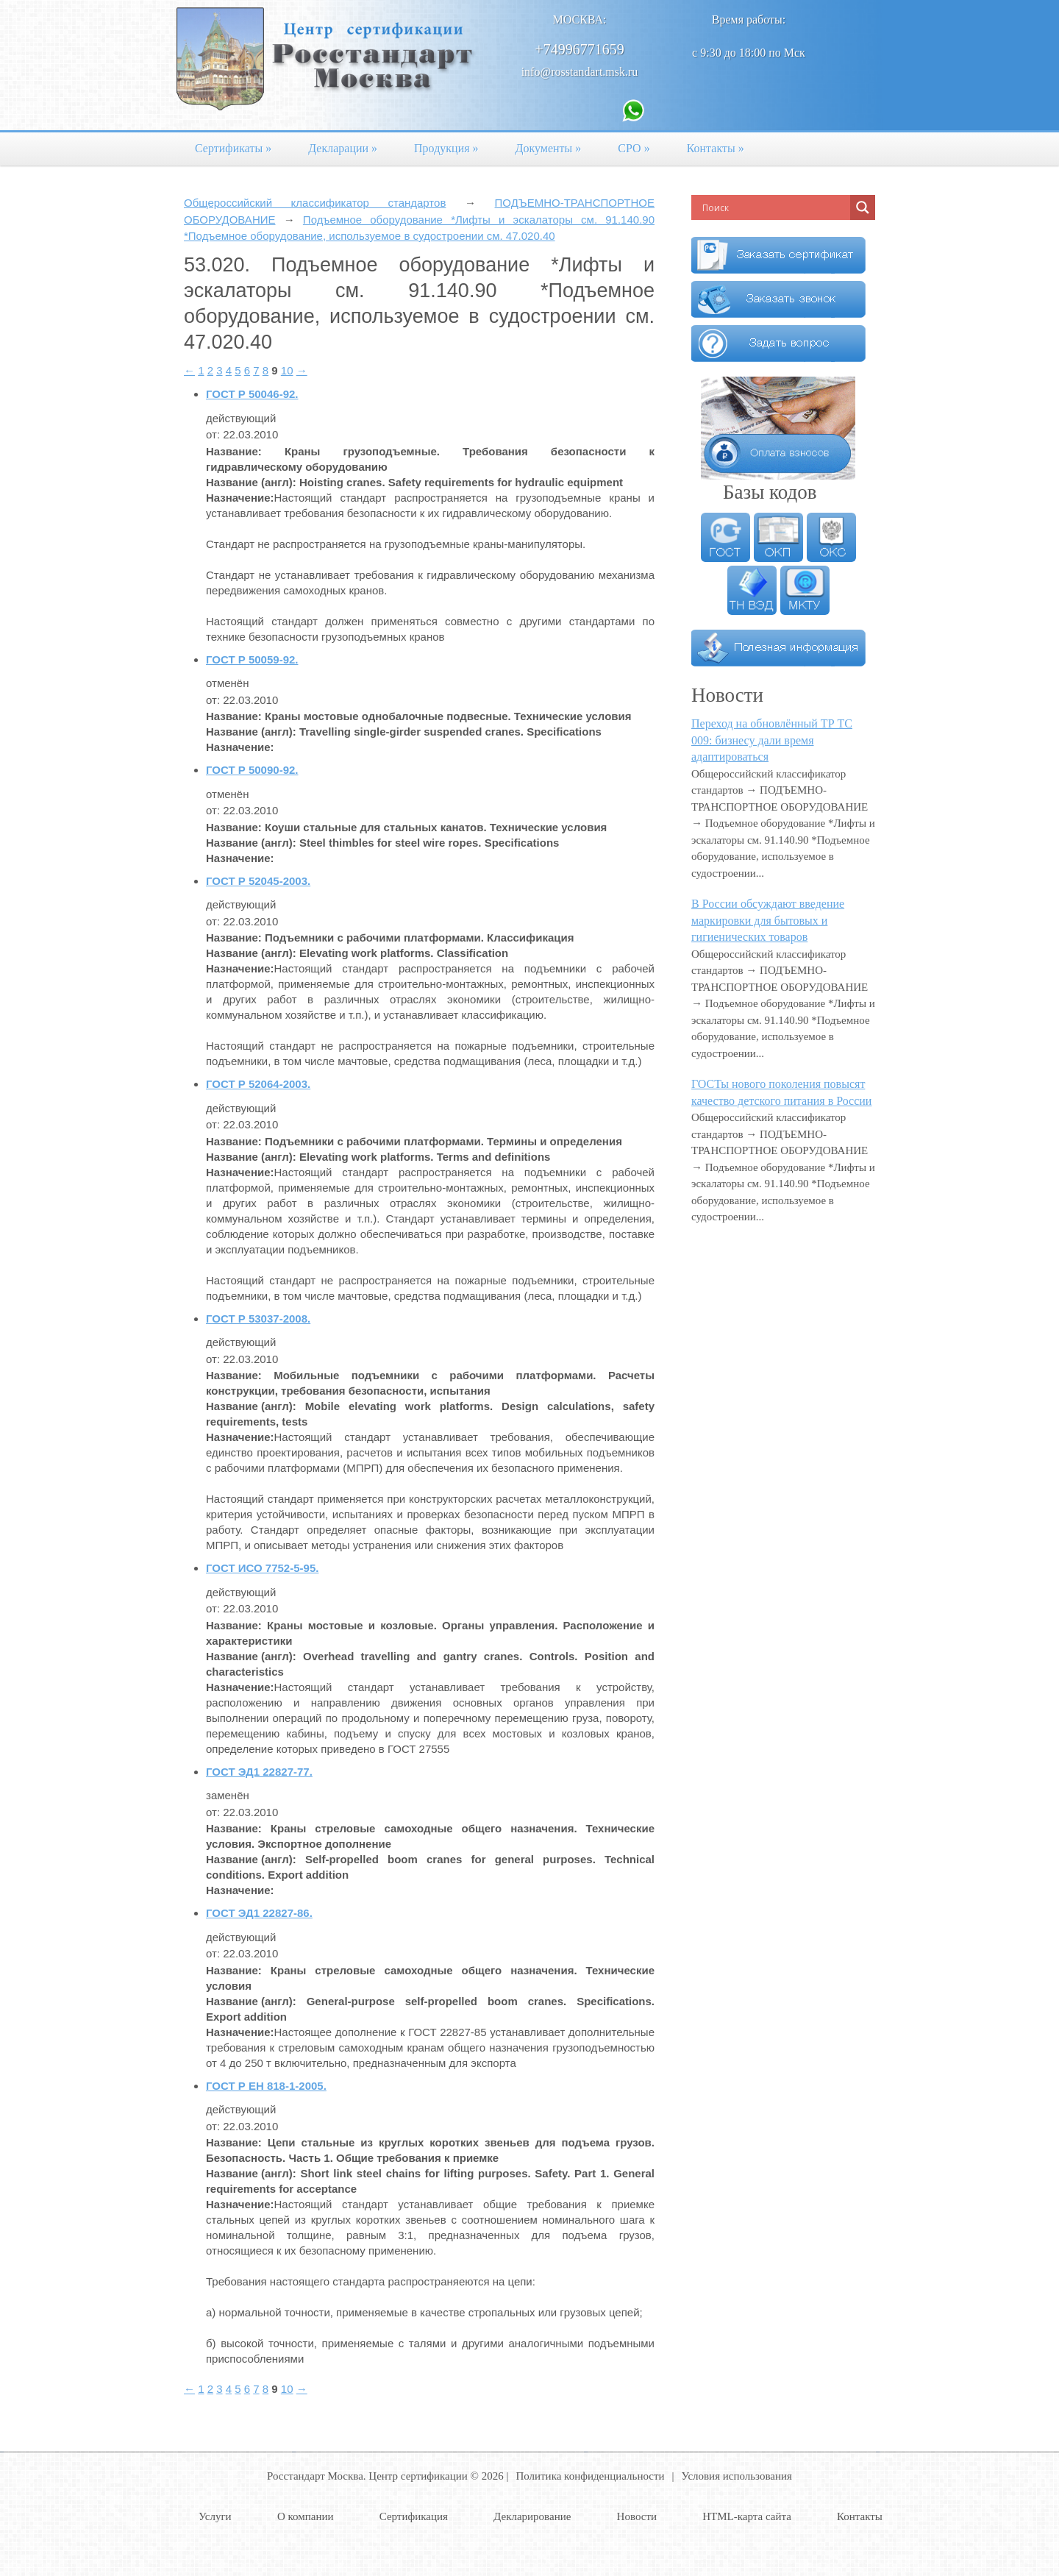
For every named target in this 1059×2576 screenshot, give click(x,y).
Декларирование (532, 2516)
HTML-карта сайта (746, 2516)
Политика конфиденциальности (590, 2476)
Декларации (342, 148)
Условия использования (737, 2476)
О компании (305, 2516)
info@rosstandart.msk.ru (579, 71)
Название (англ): (251, 482)
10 (287, 370)
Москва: (580, 19)
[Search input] (774, 207)
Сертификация (413, 2516)
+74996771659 (579, 49)
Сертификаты (233, 148)
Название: (234, 451)
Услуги (215, 2516)
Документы (549, 148)
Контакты (715, 148)
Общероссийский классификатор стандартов (315, 202)
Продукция (446, 148)
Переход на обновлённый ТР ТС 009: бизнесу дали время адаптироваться (771, 740)
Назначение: (240, 497)
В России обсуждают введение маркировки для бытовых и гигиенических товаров (767, 920)
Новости (637, 2516)
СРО (633, 148)
